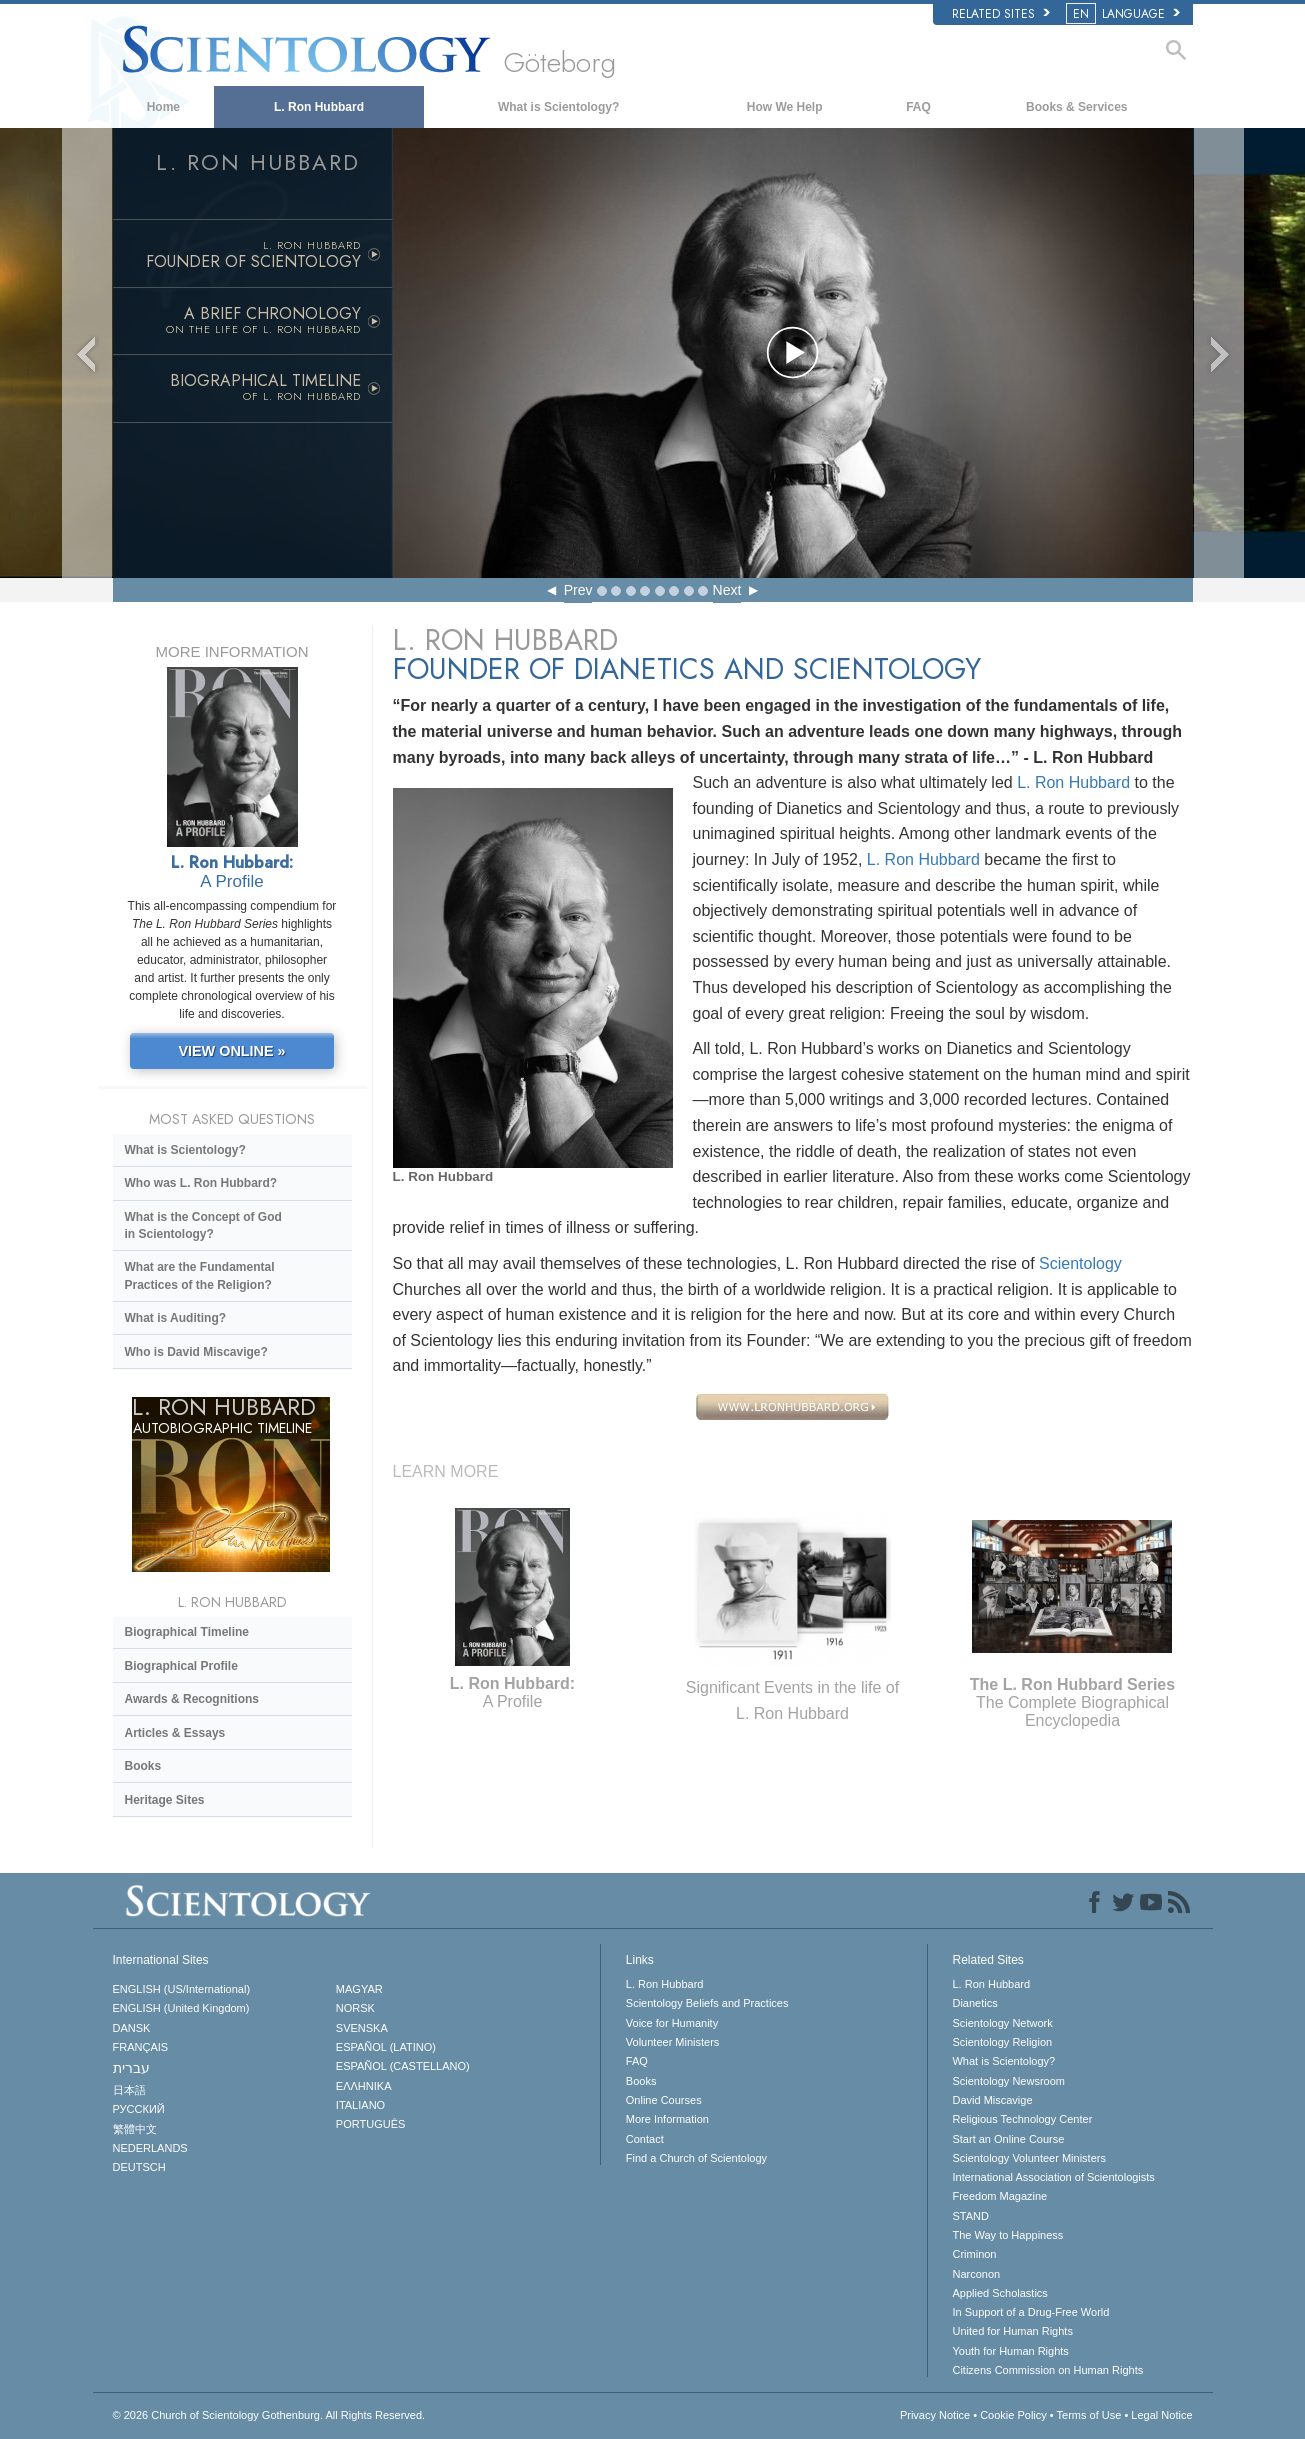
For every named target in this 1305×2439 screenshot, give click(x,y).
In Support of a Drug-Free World (1030, 2312)
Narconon (976, 2274)
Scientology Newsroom (1008, 2081)
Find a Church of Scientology (696, 2158)
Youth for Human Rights (1010, 2351)
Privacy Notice (935, 2415)
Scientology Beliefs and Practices (707, 2003)
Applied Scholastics (999, 2293)
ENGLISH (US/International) (182, 1989)
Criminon (974, 2254)
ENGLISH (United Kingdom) (181, 2008)
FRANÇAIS (141, 2047)
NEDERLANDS (150, 2148)
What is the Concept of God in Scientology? (203, 1225)
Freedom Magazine (999, 2196)
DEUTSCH (139, 2167)
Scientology (1080, 1263)
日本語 (129, 2090)
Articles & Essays (175, 1733)
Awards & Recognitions (192, 1699)
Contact (645, 2139)
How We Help (785, 107)
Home (163, 107)
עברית (131, 2068)
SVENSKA (362, 2028)
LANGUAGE (1124, 14)
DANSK (132, 2028)
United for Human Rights (1012, 2331)
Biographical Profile (181, 1666)
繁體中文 (135, 2129)
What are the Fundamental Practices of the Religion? (200, 1275)
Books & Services (1076, 107)
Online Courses (664, 2100)
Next (727, 590)
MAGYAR (359, 1989)
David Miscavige (992, 2100)
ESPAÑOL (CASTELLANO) (403, 2066)
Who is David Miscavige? (196, 1352)
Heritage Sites (165, 1800)
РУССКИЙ (139, 2109)
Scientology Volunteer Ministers (1028, 2158)
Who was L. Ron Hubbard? (201, 1183)
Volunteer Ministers (673, 2042)
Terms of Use (1089, 2415)
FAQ (918, 107)
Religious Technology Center (1022, 2119)
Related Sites (1001, 14)
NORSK (355, 2008)
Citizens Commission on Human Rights (1047, 2370)
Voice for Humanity (672, 2023)
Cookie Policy (1013, 2415)
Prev (578, 590)
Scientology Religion (1002, 2042)
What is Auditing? (176, 1318)
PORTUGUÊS (370, 2124)
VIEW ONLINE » (231, 1051)
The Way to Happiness (1007, 2235)
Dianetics (974, 2003)
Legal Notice (1161, 2415)
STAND (970, 2216)
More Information (667, 2119)
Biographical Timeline (187, 1632)
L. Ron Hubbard (319, 107)
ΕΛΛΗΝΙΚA (364, 2086)
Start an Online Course (1008, 2139)
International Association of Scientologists (1053, 2177)
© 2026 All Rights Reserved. (269, 2415)
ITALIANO (360, 2105)
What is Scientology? (558, 107)
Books (143, 1766)
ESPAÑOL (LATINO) (386, 2047)
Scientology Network (1002, 2023)
